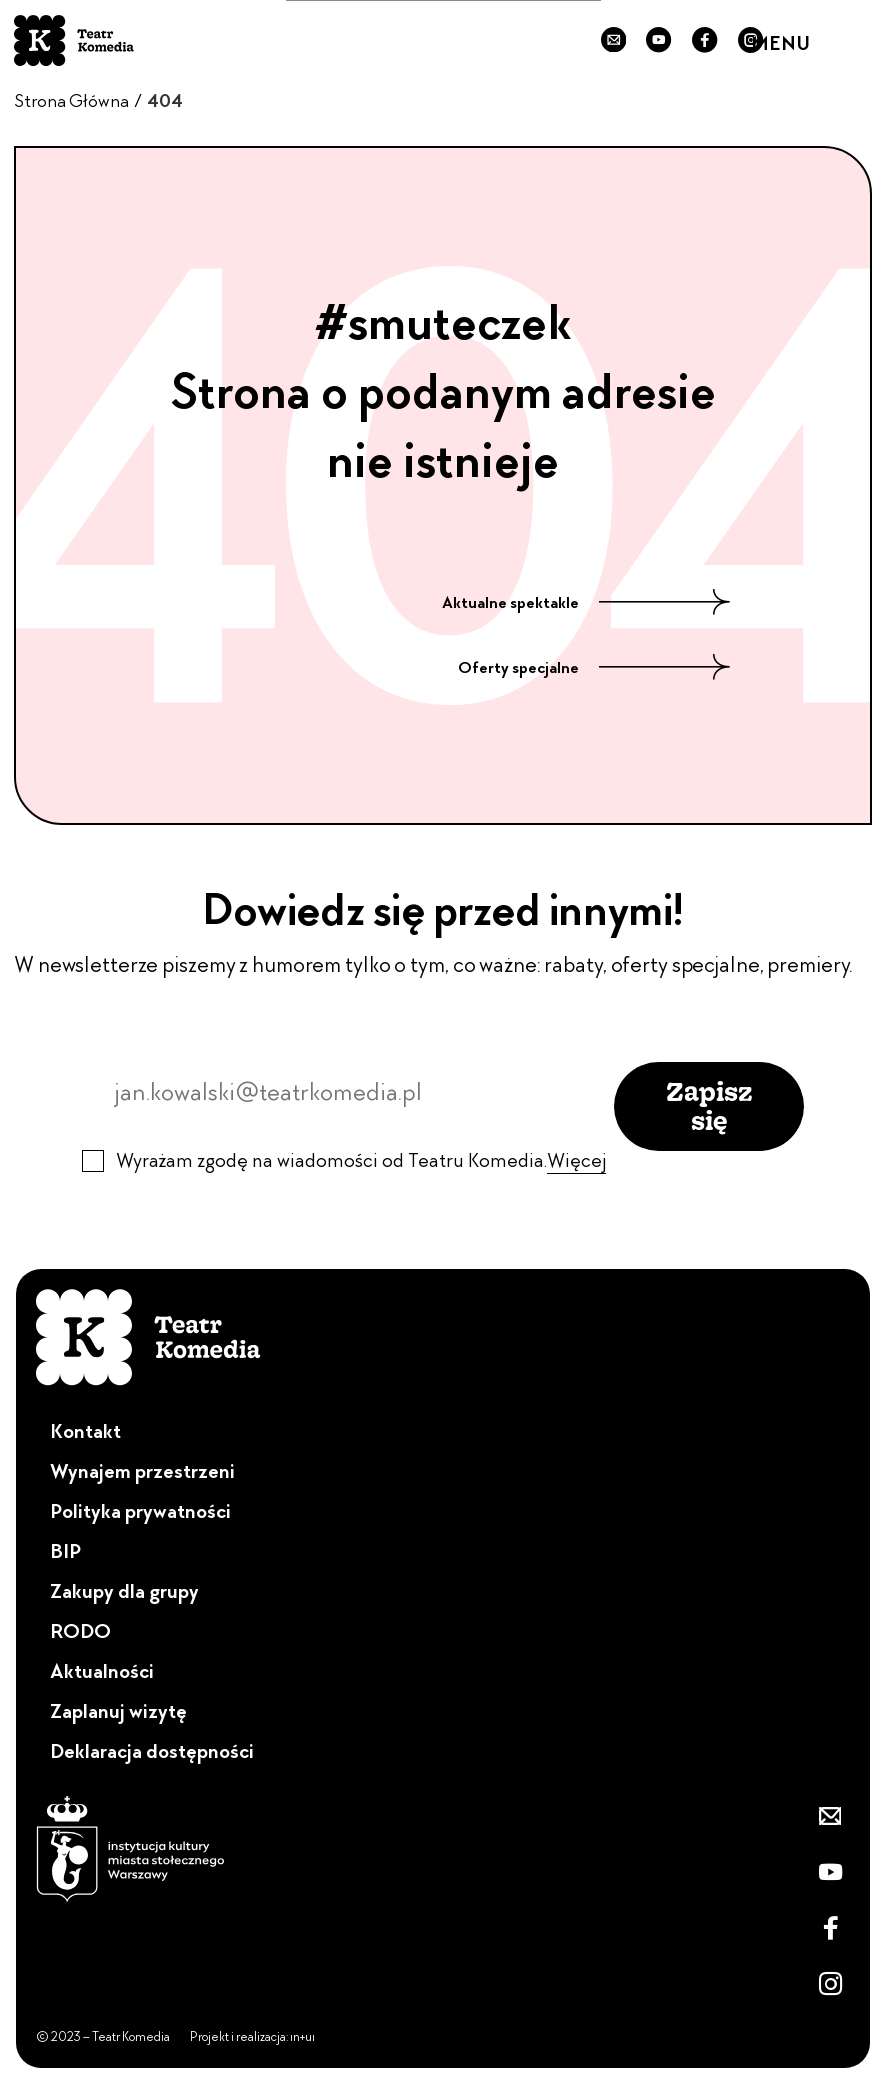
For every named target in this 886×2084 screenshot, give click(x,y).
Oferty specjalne (594, 668)
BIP (65, 1551)
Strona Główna (71, 101)
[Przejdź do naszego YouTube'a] (659, 41)
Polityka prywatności (140, 1511)
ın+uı (302, 2036)
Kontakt (85, 1431)
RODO (80, 1631)
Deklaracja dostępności (152, 1751)
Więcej (576, 1160)
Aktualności (102, 1671)
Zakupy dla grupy (124, 1591)
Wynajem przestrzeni (142, 1471)
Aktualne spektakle (586, 603)
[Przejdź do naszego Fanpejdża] (705, 41)
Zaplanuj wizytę (118, 1711)
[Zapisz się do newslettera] (614, 41)
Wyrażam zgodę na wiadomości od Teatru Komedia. (361, 1160)
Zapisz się (709, 1106)
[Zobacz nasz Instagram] (830, 1984)
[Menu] (852, 40)
